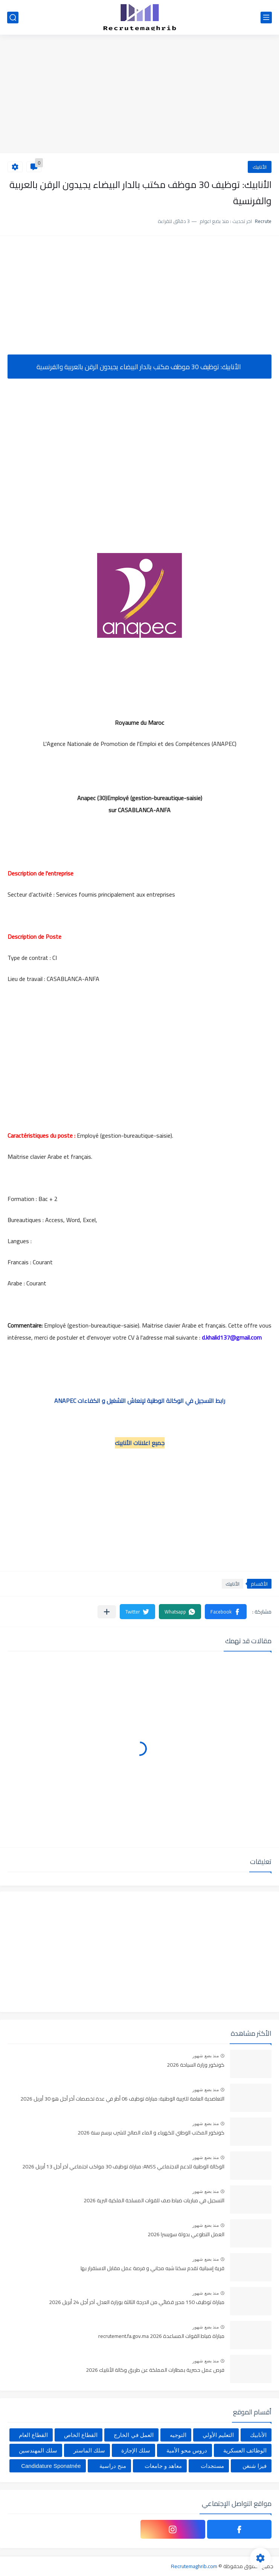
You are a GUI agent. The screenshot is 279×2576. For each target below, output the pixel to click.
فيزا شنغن (254, 2466)
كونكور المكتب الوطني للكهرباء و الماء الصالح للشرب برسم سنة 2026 (151, 2132)
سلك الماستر (89, 2450)
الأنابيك (260, 166)
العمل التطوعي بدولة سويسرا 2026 (186, 2234)
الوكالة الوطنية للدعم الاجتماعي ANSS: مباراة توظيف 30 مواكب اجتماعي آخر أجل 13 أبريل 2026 (123, 2166)
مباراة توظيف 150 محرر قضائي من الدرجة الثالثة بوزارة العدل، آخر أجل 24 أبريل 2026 (136, 2302)
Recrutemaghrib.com (194, 2566)
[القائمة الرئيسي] (266, 17)
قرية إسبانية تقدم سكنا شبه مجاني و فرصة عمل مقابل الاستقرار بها (152, 2268)
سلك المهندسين (38, 2450)
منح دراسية (112, 2466)
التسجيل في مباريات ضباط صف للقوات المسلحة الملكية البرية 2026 (154, 2200)
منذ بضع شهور (205, 2055)
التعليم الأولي (218, 2435)
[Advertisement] (139, 95)
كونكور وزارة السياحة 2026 (195, 2065)
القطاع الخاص (81, 2435)
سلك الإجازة (135, 2450)
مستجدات (212, 2466)
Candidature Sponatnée (51, 2466)
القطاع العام (33, 2435)
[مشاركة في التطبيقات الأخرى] (107, 1611)
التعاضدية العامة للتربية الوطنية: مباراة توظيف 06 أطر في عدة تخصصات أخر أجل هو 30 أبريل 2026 (122, 2099)
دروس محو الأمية (186, 2450)
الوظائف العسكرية (245, 2450)
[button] (226, 1611)
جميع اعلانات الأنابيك (140, 1442)
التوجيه (178, 2435)
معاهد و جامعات (163, 2466)
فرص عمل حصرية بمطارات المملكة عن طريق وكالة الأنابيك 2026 (155, 2370)
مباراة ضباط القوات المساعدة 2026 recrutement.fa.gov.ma (161, 2336)
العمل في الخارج (133, 2435)
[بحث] (12, 17)
